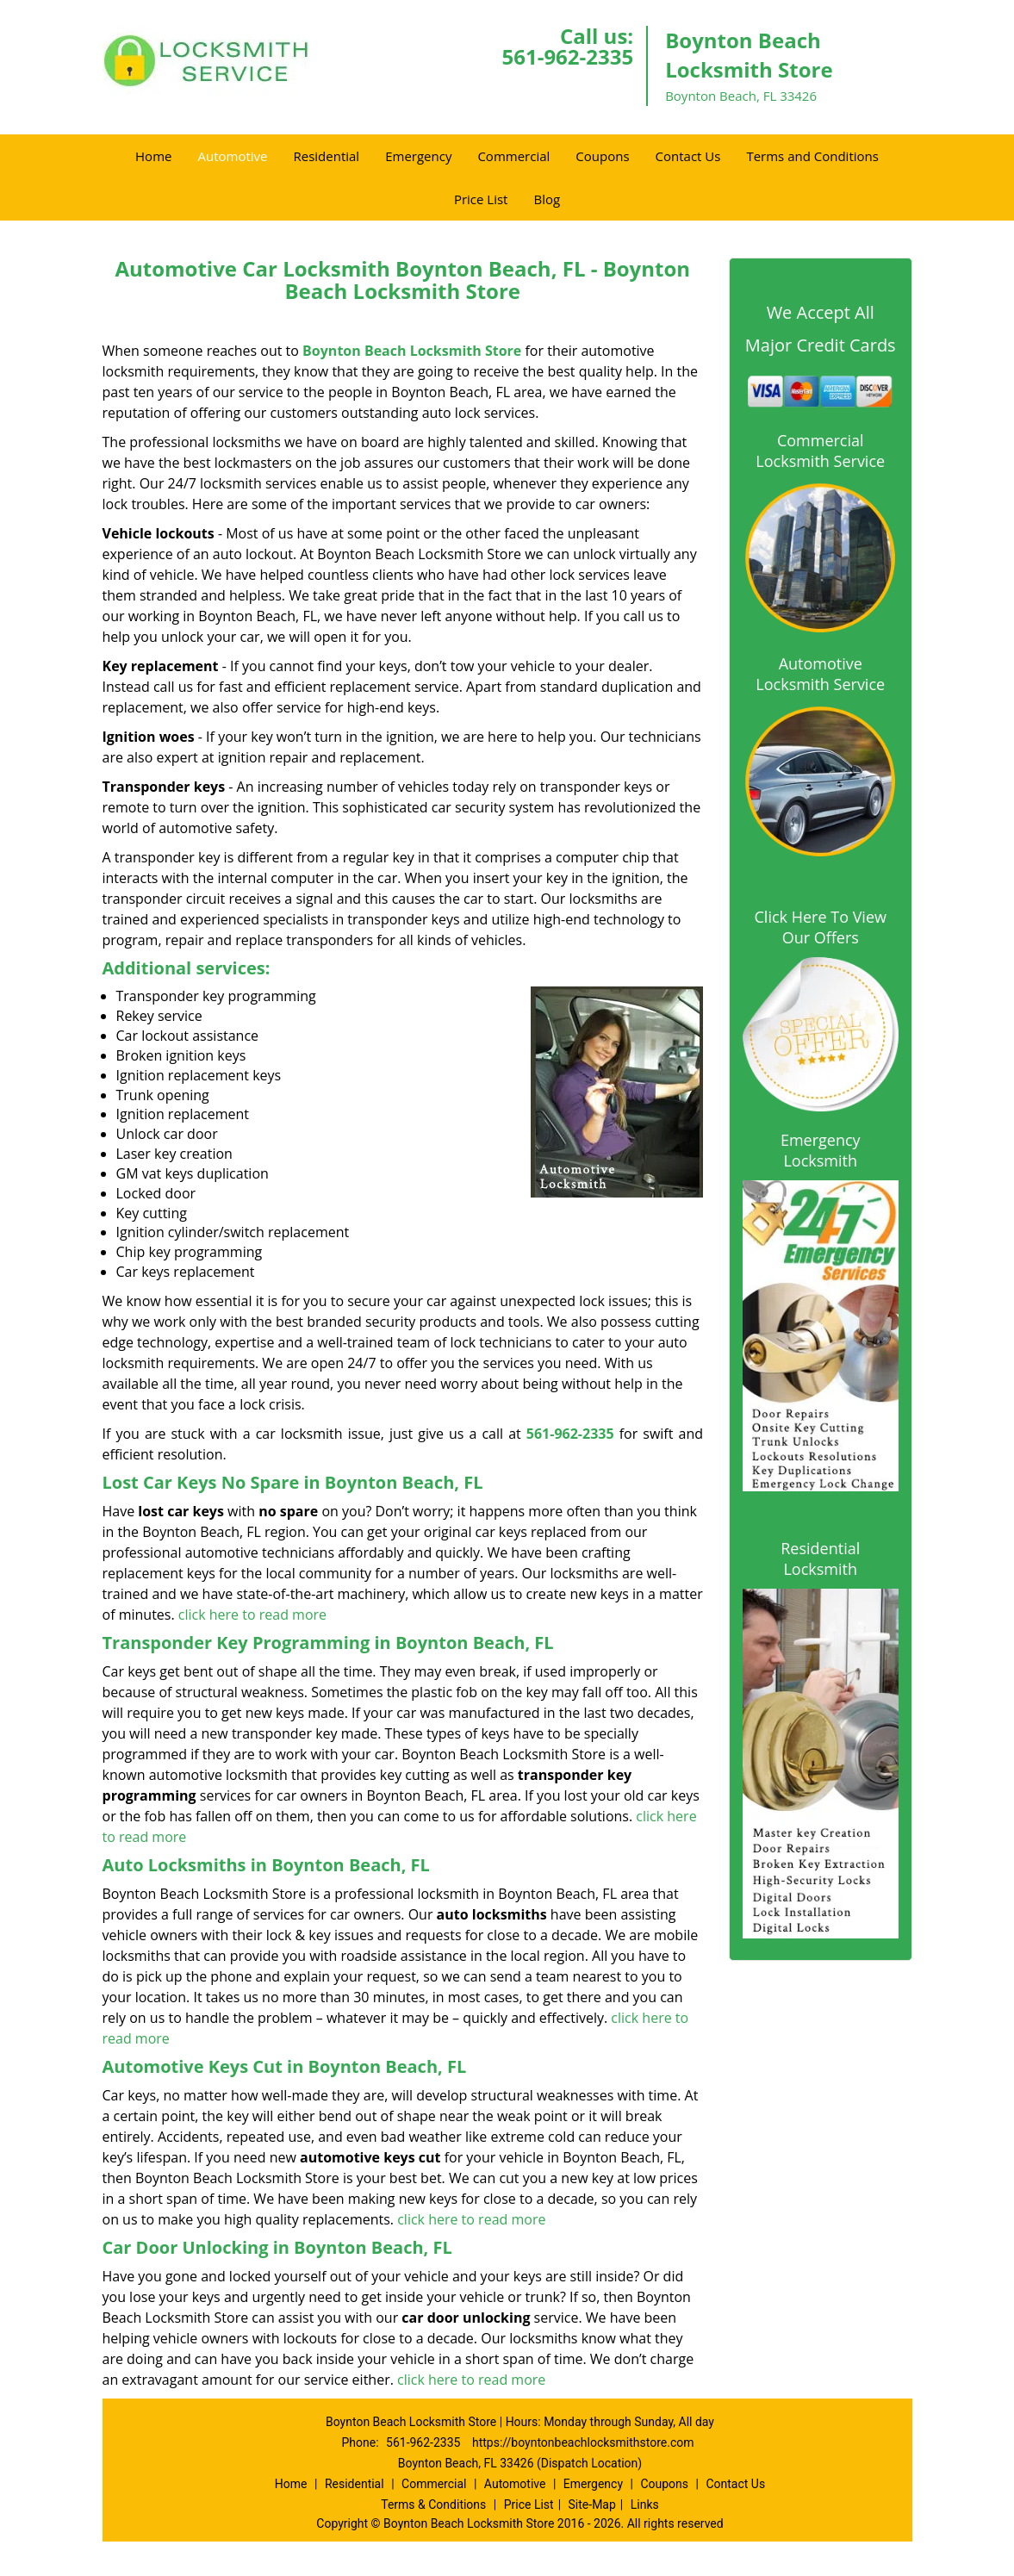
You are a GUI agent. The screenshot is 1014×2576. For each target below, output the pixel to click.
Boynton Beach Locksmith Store (411, 350)
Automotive (232, 156)
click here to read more (252, 1614)
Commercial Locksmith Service (820, 450)
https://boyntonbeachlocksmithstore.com (583, 2442)
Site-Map (592, 2504)
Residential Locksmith (820, 1558)
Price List (481, 199)
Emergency (418, 156)
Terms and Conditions (812, 156)
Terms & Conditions (433, 2504)
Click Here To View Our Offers (820, 927)
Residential (326, 156)
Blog (546, 199)
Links (645, 2504)
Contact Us (688, 156)
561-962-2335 (567, 56)
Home (153, 156)
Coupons (602, 156)
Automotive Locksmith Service (820, 673)
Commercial (513, 156)
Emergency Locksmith (821, 1150)
